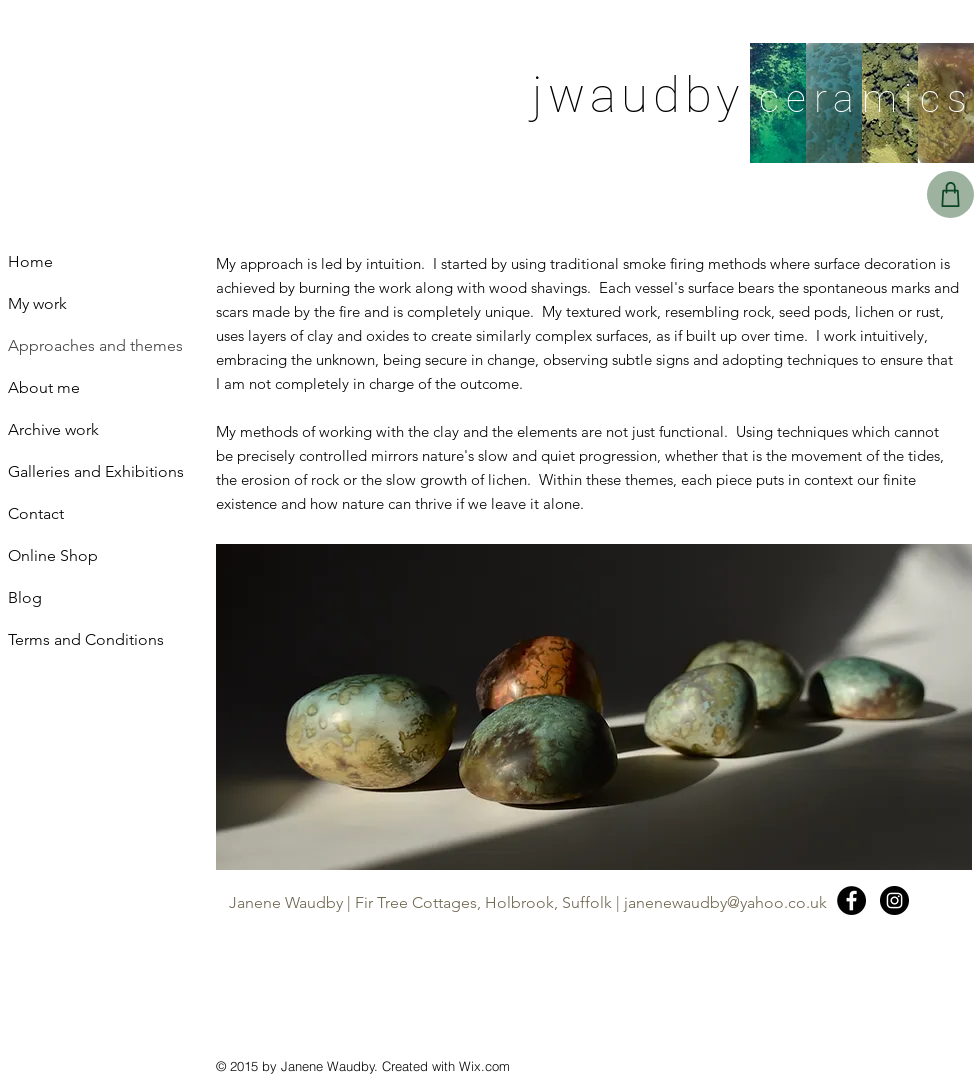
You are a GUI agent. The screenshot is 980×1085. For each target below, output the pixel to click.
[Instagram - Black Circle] (894, 900)
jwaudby (638, 95)
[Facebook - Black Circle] (851, 900)
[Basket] (950, 194)
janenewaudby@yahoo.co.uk (725, 902)
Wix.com (484, 1066)
